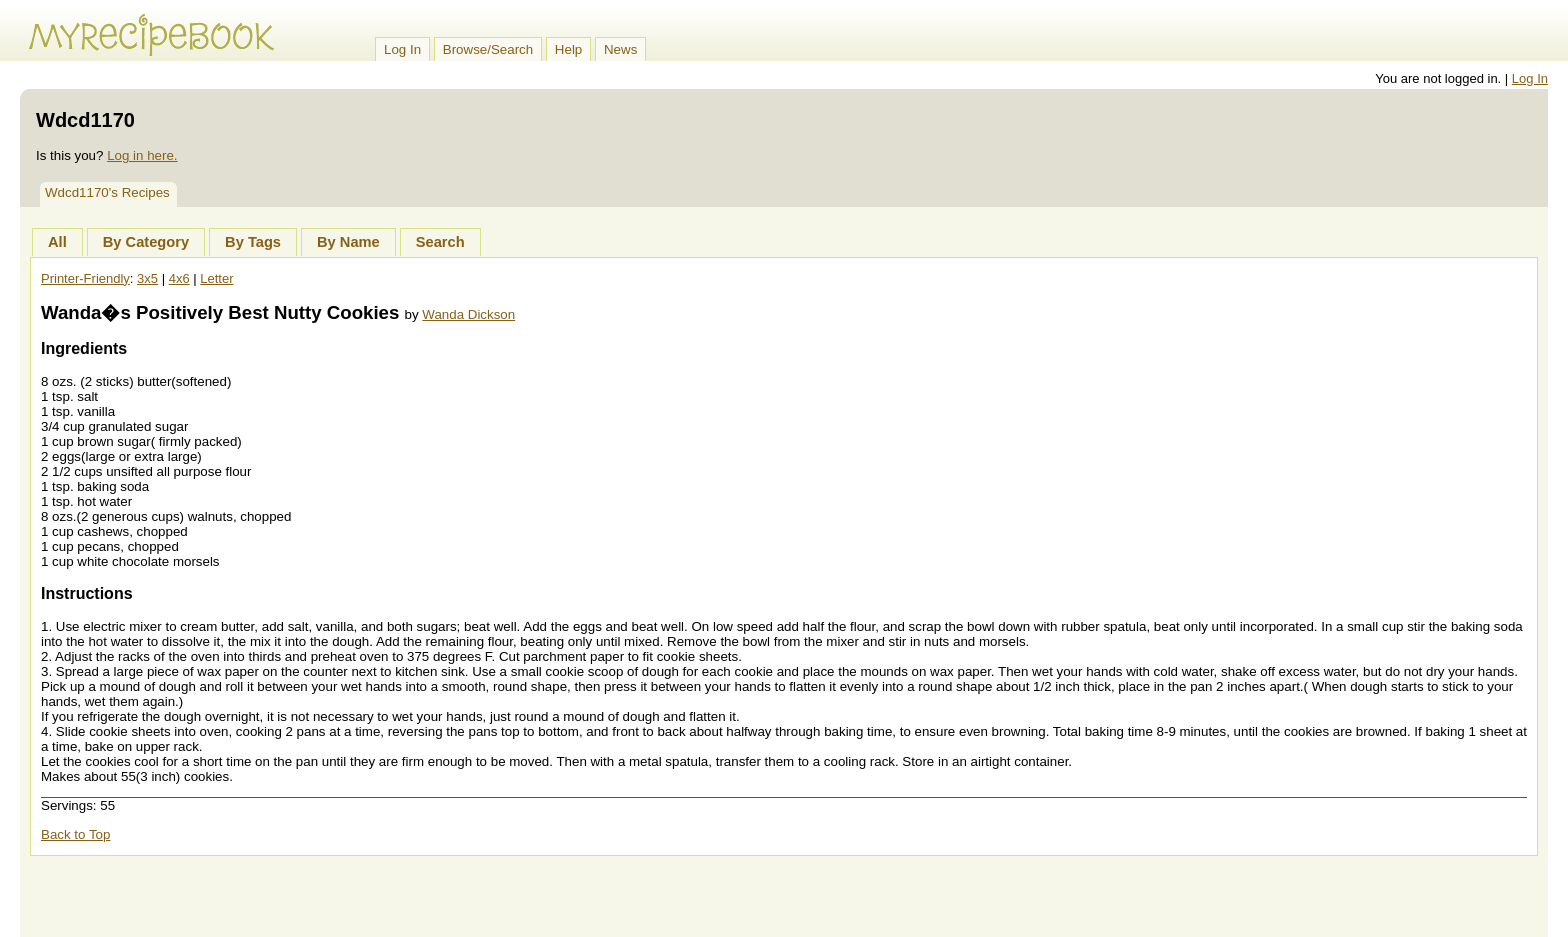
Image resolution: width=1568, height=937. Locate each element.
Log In (402, 49)
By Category (146, 242)
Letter (216, 278)
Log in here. (142, 155)
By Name (348, 242)
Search (440, 242)
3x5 (147, 278)
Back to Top (75, 834)
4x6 (179, 278)
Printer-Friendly (85, 278)
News (620, 49)
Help (568, 49)
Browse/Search (488, 49)
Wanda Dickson (468, 314)
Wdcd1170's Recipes (107, 192)
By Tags (253, 242)
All (57, 242)
